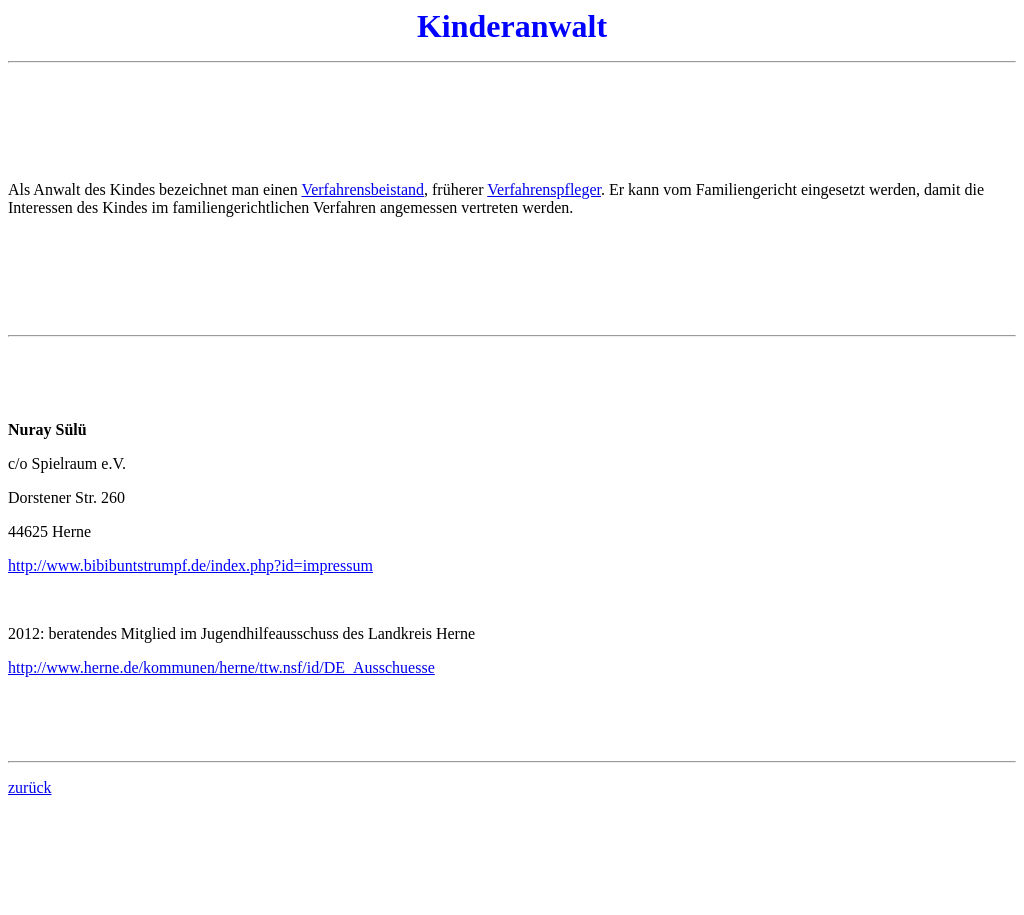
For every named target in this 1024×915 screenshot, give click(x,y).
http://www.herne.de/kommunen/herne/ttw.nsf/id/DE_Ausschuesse (221, 667)
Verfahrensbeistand (362, 189)
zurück (30, 787)
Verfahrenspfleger (544, 189)
